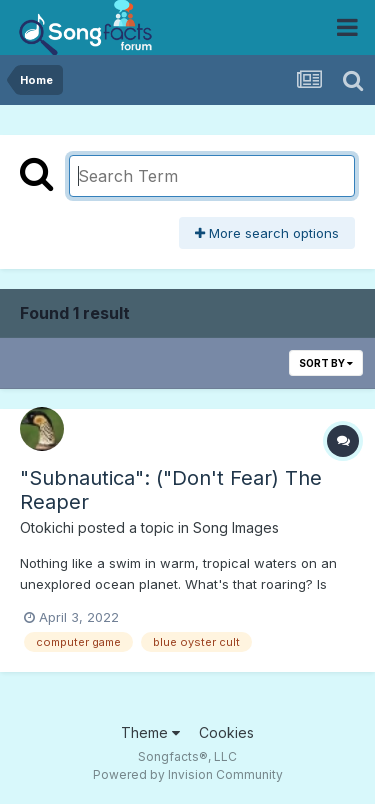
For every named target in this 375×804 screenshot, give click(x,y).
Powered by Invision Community (188, 774)
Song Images (236, 527)
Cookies (226, 732)
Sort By (326, 363)
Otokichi (47, 527)
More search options (267, 233)
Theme (150, 732)
